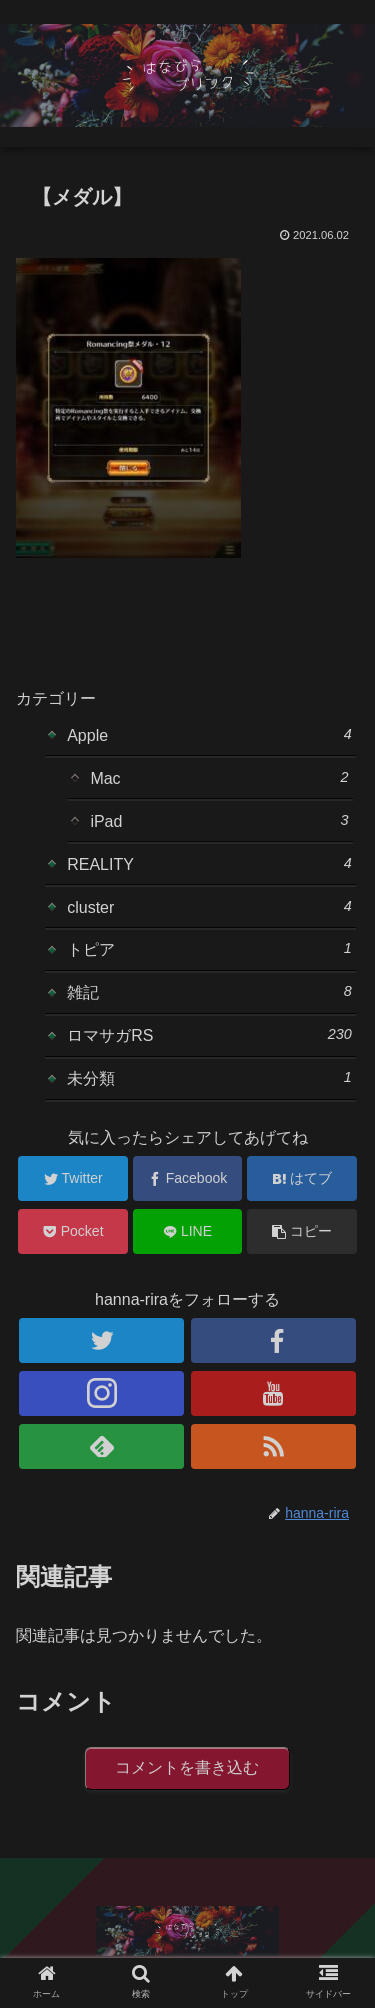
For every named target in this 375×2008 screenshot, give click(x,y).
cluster (209, 907)
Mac (219, 778)
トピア (209, 949)
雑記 (209, 992)
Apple (209, 735)
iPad (219, 821)
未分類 (209, 1078)
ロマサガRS (209, 1035)
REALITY (209, 864)
